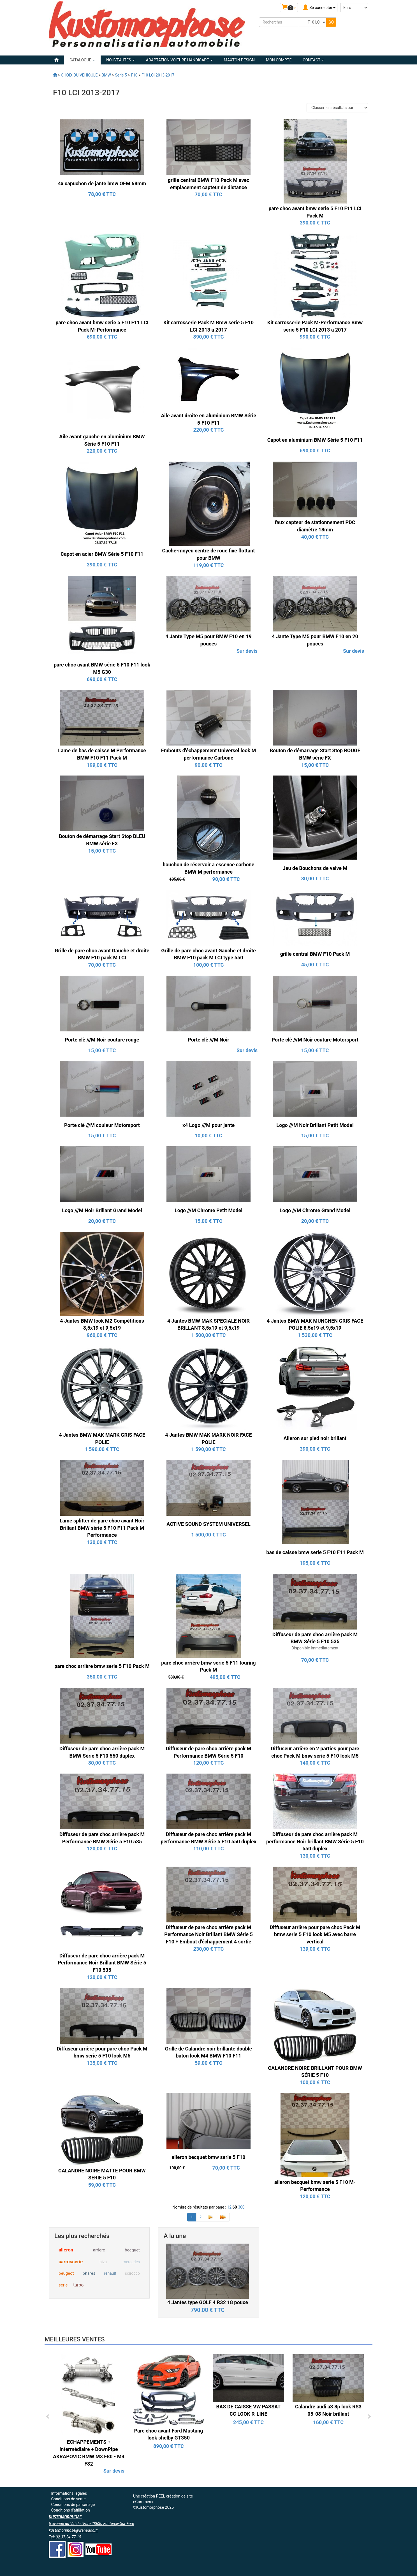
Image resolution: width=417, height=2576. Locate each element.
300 (241, 2207)
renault (110, 2273)
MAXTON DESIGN (239, 60)
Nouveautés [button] (120, 60)
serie (63, 2285)
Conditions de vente (68, 2499)
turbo (78, 2285)
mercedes (131, 2262)
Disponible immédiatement (314, 1648)
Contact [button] (313, 60)
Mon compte (278, 60)
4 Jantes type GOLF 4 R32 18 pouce (207, 2302)
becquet (132, 2250)
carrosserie (71, 2261)
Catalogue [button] (82, 60)
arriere (99, 2250)
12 (229, 2207)
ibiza (103, 2262)
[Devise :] (354, 7)
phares (89, 2273)
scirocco (132, 2273)
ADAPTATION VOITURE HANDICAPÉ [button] (179, 60)
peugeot (66, 2273)
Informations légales (69, 2493)
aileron (66, 2250)
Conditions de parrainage (73, 2504)
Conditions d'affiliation (70, 2510)
